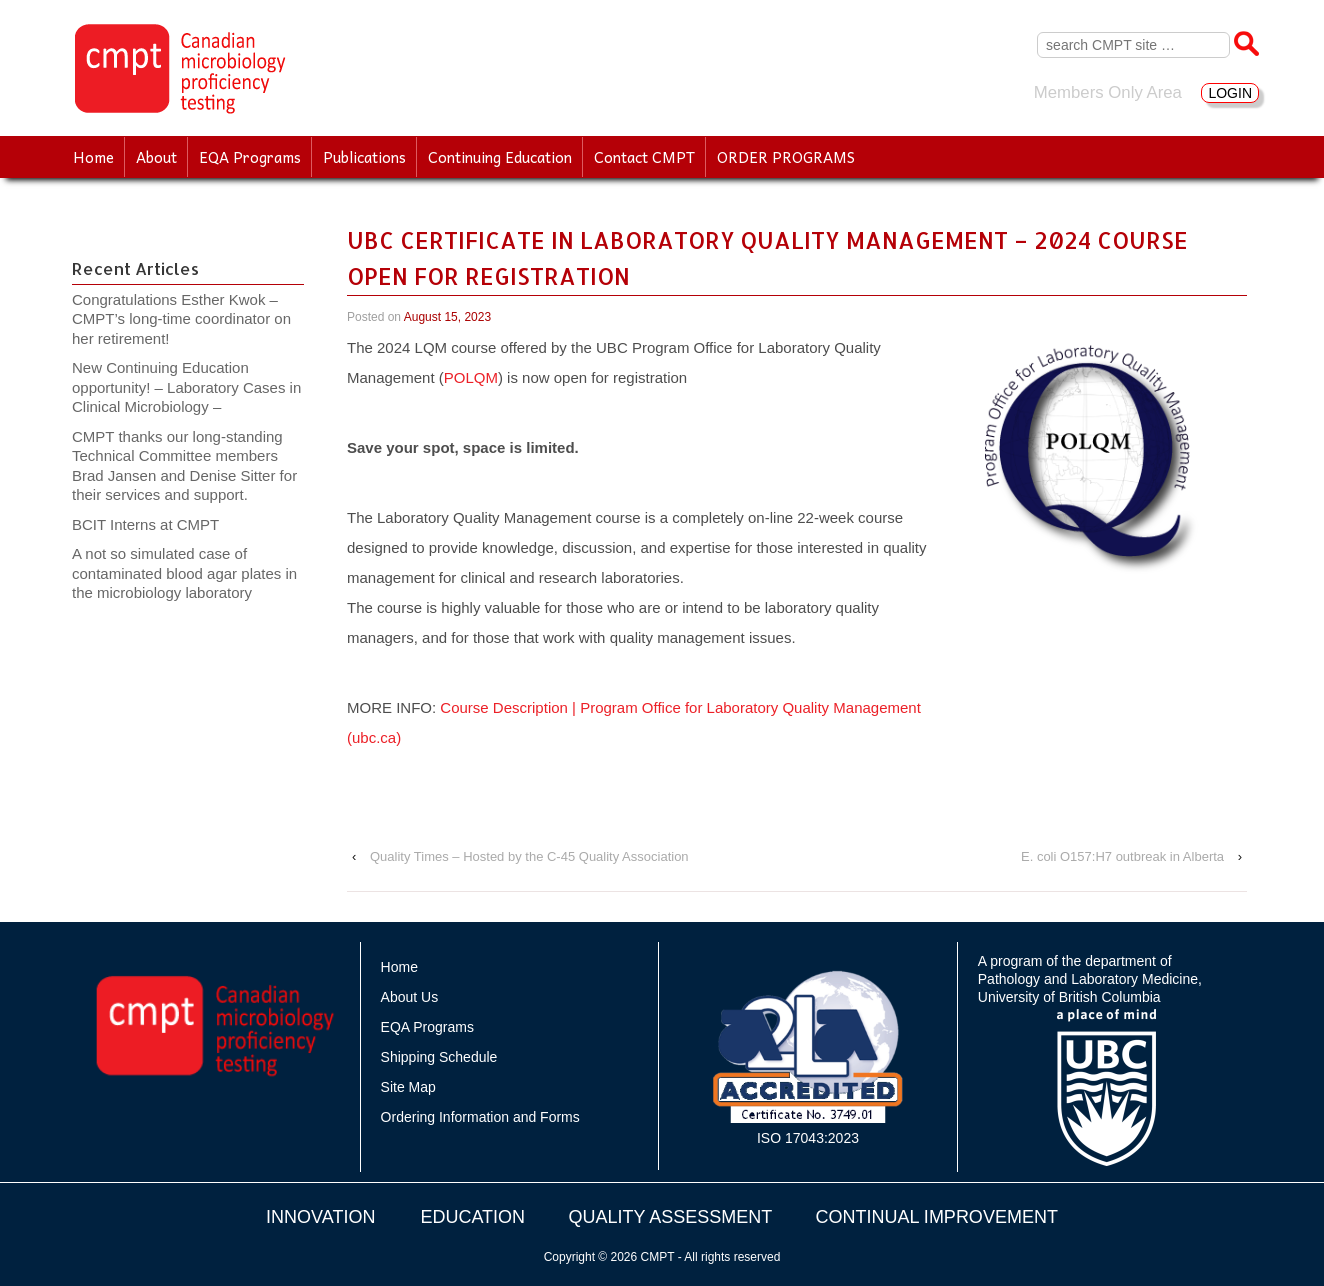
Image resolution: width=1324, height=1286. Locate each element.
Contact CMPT (644, 157)
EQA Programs (250, 157)
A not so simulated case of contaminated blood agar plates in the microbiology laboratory (184, 573)
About (156, 157)
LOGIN (1230, 93)
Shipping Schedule (439, 1057)
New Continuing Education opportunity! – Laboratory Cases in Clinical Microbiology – (186, 387)
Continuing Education (500, 157)
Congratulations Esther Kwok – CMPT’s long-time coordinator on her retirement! (181, 319)
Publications (364, 157)
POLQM (471, 377)
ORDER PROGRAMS (786, 157)
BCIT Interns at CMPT (156, 524)
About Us (410, 997)
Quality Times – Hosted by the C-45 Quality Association (529, 856)
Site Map (408, 1087)
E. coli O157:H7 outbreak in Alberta (1122, 856)
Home (93, 157)
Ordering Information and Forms (480, 1117)
